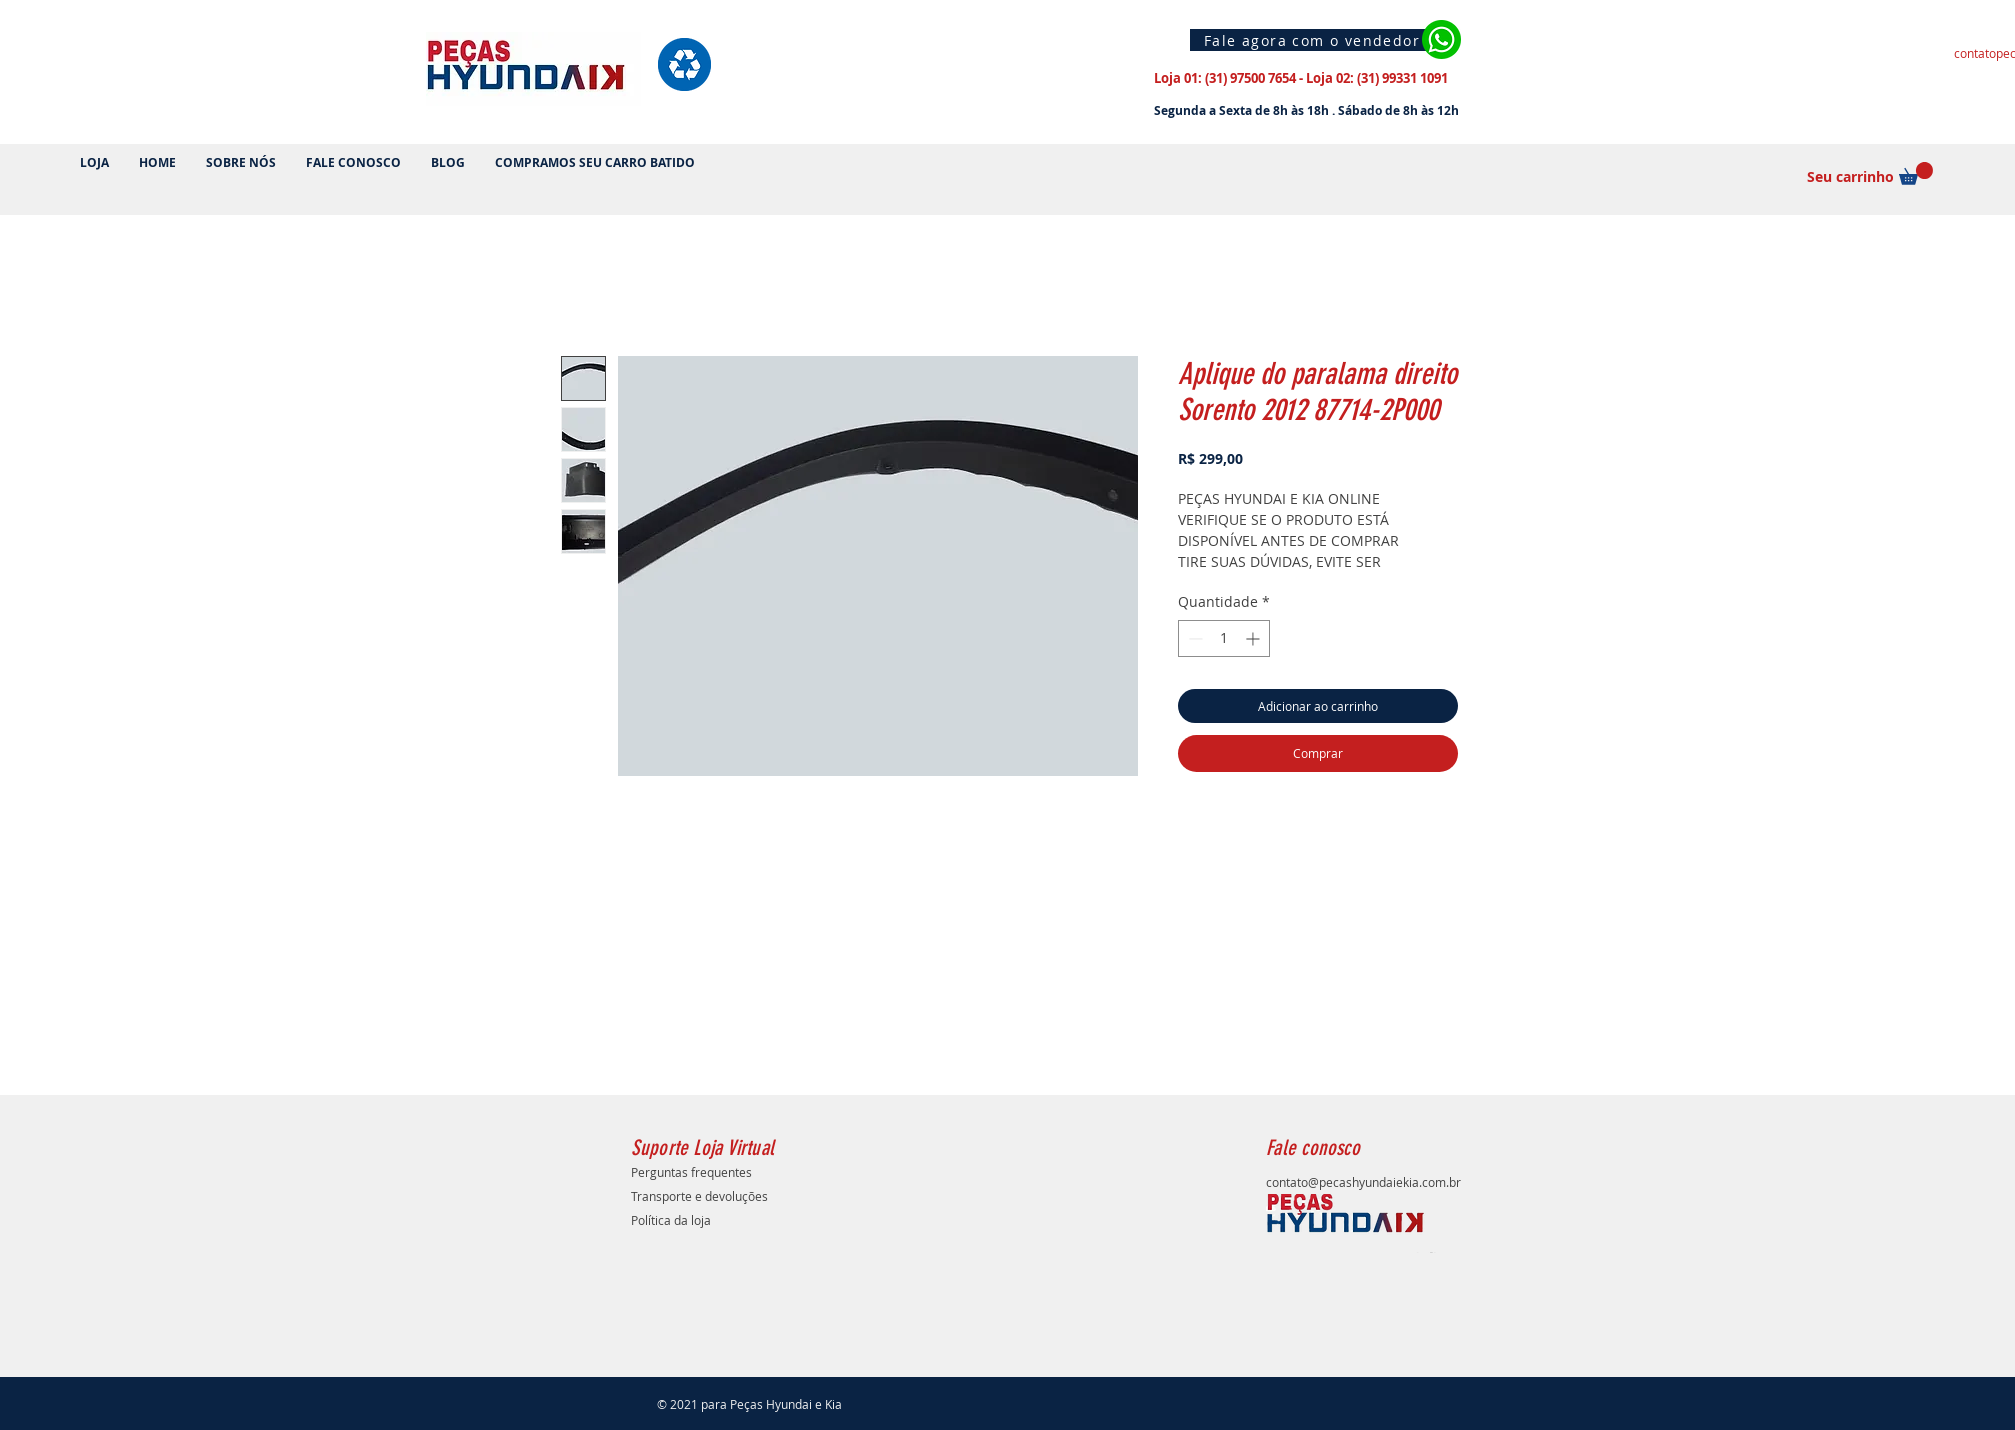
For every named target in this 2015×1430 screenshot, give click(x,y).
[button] (1916, 173)
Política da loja (671, 1220)
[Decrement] (1193, 638)
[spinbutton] (1224, 638)
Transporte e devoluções (699, 1196)
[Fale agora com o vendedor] (1314, 40)
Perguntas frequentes (691, 1172)
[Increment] (1254, 638)
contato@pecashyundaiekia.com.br (1363, 1182)
